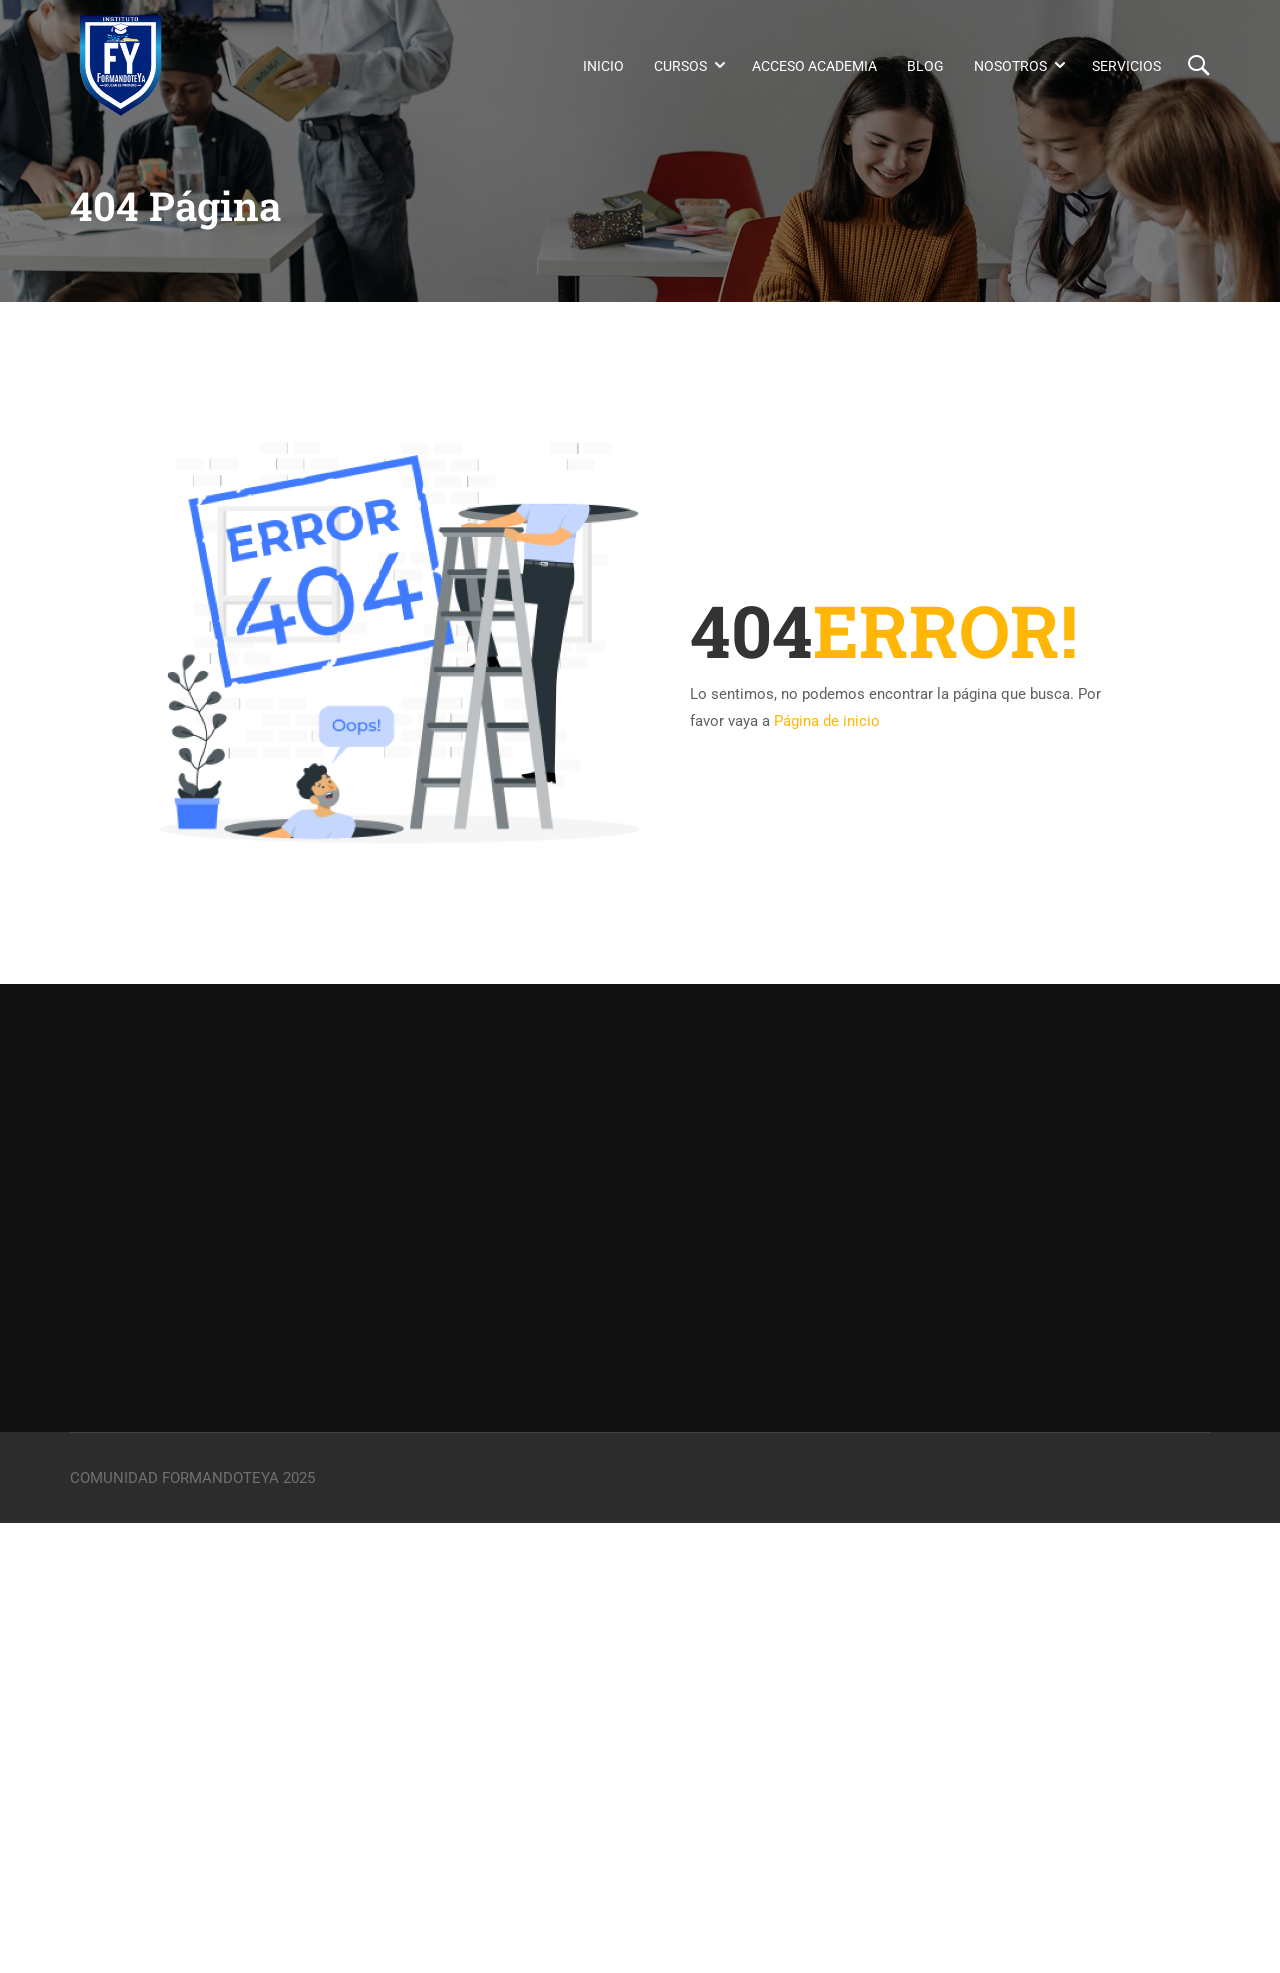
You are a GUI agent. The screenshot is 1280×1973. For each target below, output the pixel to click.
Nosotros (1010, 66)
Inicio (603, 66)
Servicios (1126, 66)
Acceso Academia (814, 66)
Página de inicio (827, 721)
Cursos (680, 66)
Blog (925, 66)
